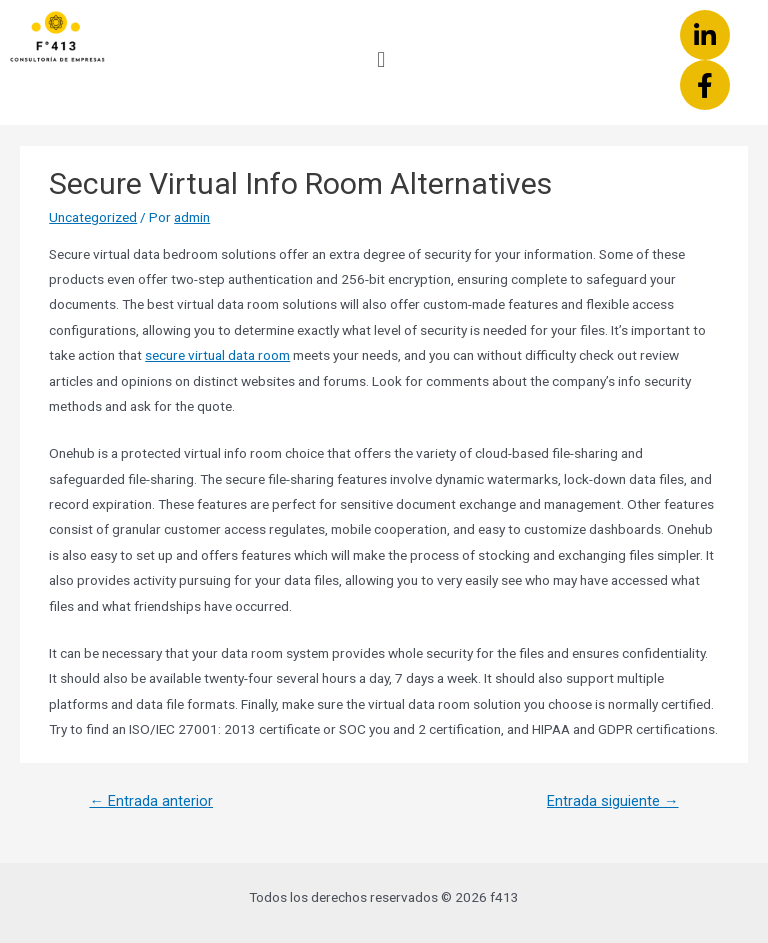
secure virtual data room (217, 355)
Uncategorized (93, 217)
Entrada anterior (151, 801)
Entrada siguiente (613, 801)
